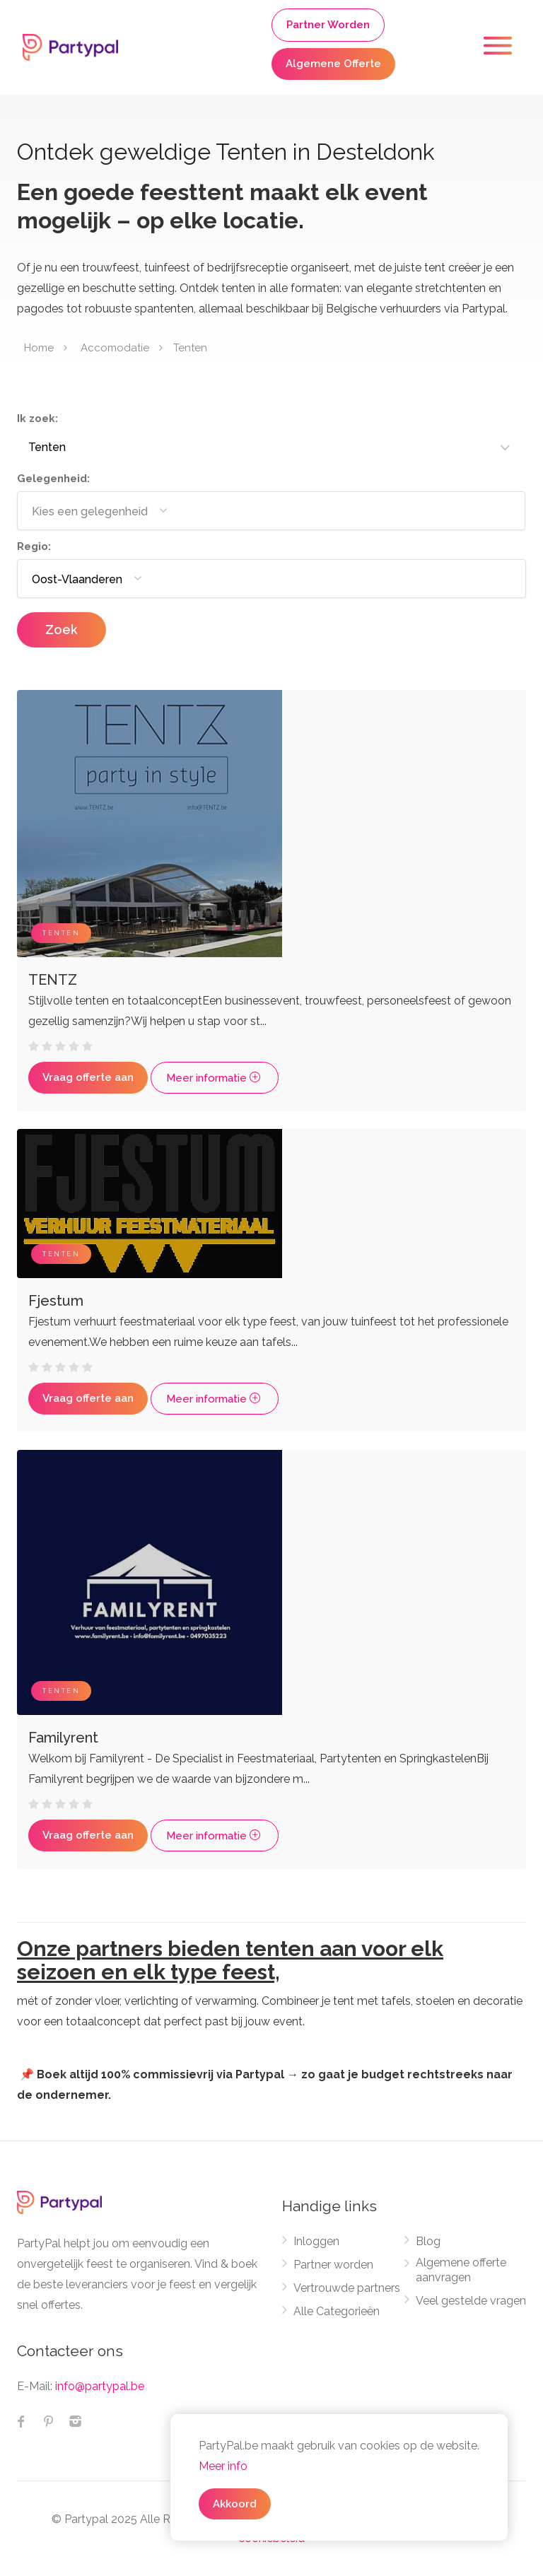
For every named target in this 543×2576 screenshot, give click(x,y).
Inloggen (316, 2241)
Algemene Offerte (333, 63)
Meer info (223, 2466)
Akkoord (235, 2504)
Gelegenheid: (53, 478)
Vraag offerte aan (88, 1077)
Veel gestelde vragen (471, 2300)
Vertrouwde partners (346, 2288)
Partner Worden (328, 24)
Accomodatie (115, 347)
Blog (428, 2241)
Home (39, 347)
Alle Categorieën (336, 2311)
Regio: (34, 546)
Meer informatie (214, 1078)
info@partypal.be (99, 2386)
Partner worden (333, 2264)
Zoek (61, 629)
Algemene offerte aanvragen (461, 2270)
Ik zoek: (37, 418)
